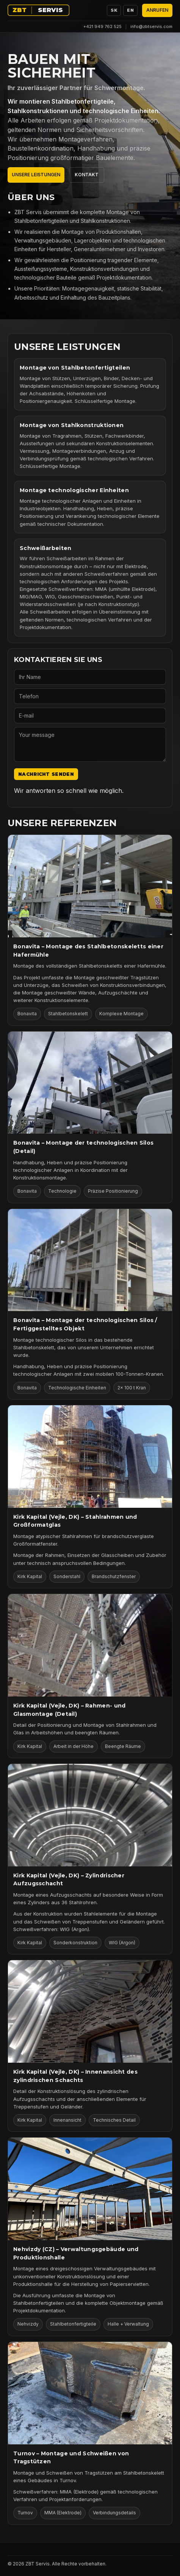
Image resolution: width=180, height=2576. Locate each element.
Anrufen (157, 10)
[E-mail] (90, 715)
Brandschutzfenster (114, 1576)
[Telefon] (90, 696)
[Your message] (90, 744)
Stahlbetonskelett (68, 1013)
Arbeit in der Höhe (73, 1746)
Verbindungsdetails (114, 2512)
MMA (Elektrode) (62, 2512)
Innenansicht (67, 2120)
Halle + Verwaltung (128, 2324)
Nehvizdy (28, 2324)
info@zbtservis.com (151, 26)
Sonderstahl (66, 1576)
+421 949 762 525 (102, 26)
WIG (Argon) (122, 1942)
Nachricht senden (46, 774)
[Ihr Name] (90, 677)
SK (114, 10)
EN (130, 10)
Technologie (62, 1191)
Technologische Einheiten (77, 1388)
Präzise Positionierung (113, 1191)
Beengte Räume (123, 1746)
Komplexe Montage (121, 1013)
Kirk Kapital (29, 1576)
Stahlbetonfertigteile (73, 2324)
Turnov (25, 2512)
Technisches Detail (114, 2120)
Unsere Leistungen (36, 174)
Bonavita (27, 1013)
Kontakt (87, 174)
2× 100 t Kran (131, 1388)
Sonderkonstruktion (75, 1942)
